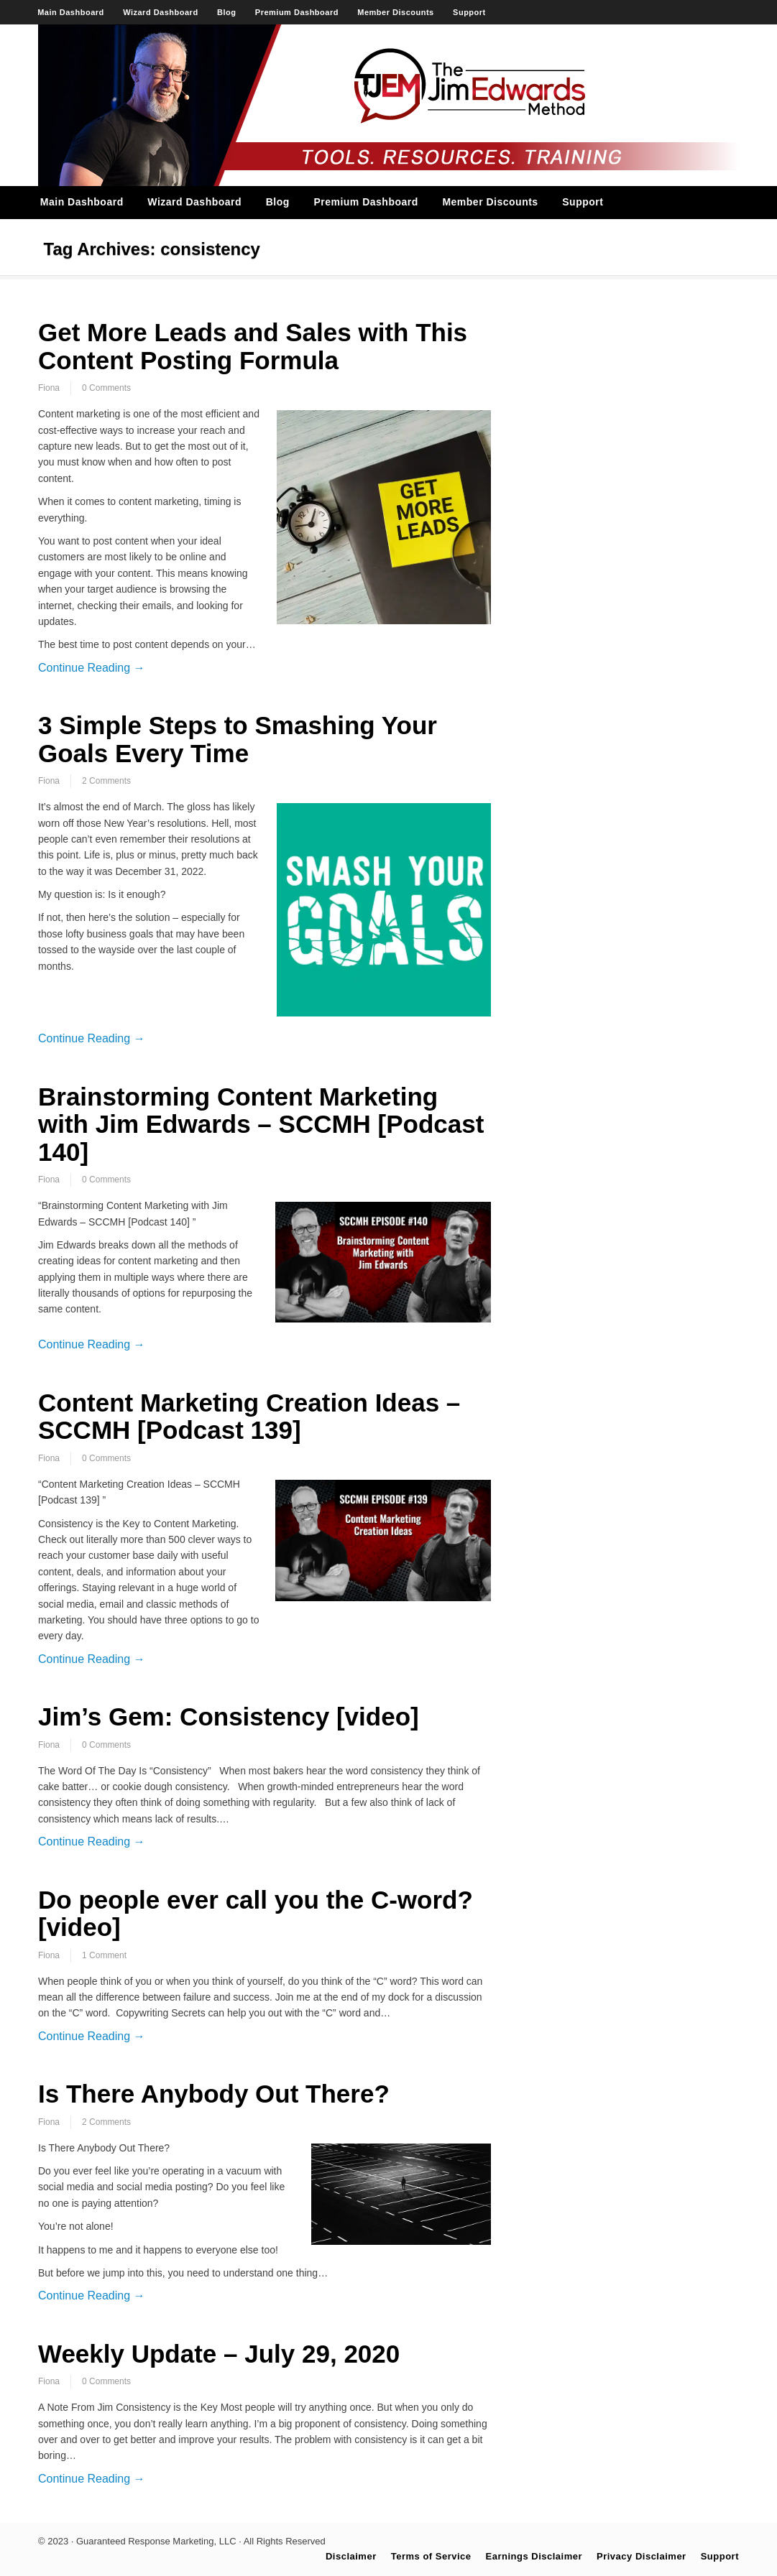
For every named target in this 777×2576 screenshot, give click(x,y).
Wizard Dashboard (160, 12)
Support (469, 12)
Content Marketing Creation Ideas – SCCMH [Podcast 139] (249, 1417)
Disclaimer (351, 2556)
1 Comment (104, 1955)
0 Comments (106, 388)
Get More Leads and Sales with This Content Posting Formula (252, 346)
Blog (226, 12)
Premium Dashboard (297, 12)
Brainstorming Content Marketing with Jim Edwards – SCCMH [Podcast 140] (261, 1124)
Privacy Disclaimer (641, 2556)
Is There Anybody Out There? (214, 2094)
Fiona (49, 388)
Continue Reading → (91, 668)
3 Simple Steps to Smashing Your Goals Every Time (237, 739)
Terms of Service (431, 2556)
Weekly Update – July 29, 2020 (219, 2354)
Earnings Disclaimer (534, 2556)
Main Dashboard (70, 12)
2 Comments (106, 781)
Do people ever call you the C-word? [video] (255, 1914)
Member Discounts (395, 12)
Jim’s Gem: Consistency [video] (228, 1716)
